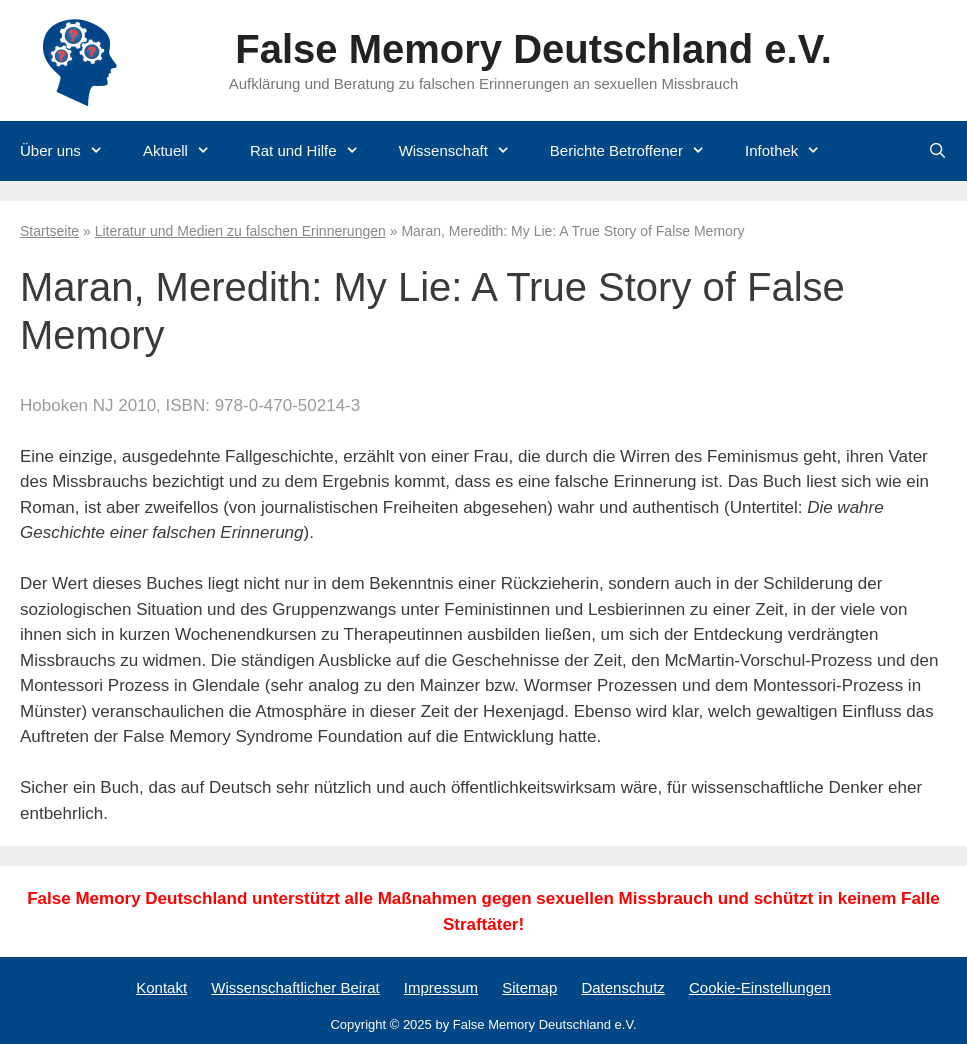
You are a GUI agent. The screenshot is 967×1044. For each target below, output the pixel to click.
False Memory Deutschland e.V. (533, 49)
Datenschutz (622, 987)
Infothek (792, 151)
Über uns (71, 151)
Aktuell (186, 151)
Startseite (49, 231)
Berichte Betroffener (637, 151)
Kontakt (161, 987)
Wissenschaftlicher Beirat (295, 987)
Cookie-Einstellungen (760, 987)
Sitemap (529, 987)
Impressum (441, 987)
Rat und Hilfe (314, 151)
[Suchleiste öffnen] (937, 151)
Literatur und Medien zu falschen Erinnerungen (240, 231)
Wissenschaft (464, 151)
